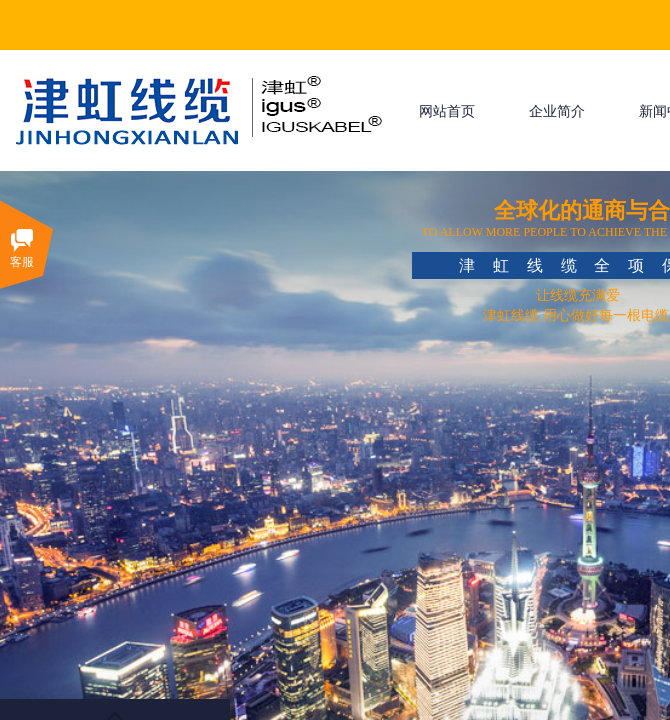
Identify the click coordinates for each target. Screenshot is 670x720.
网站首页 (447, 111)
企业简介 (557, 111)
